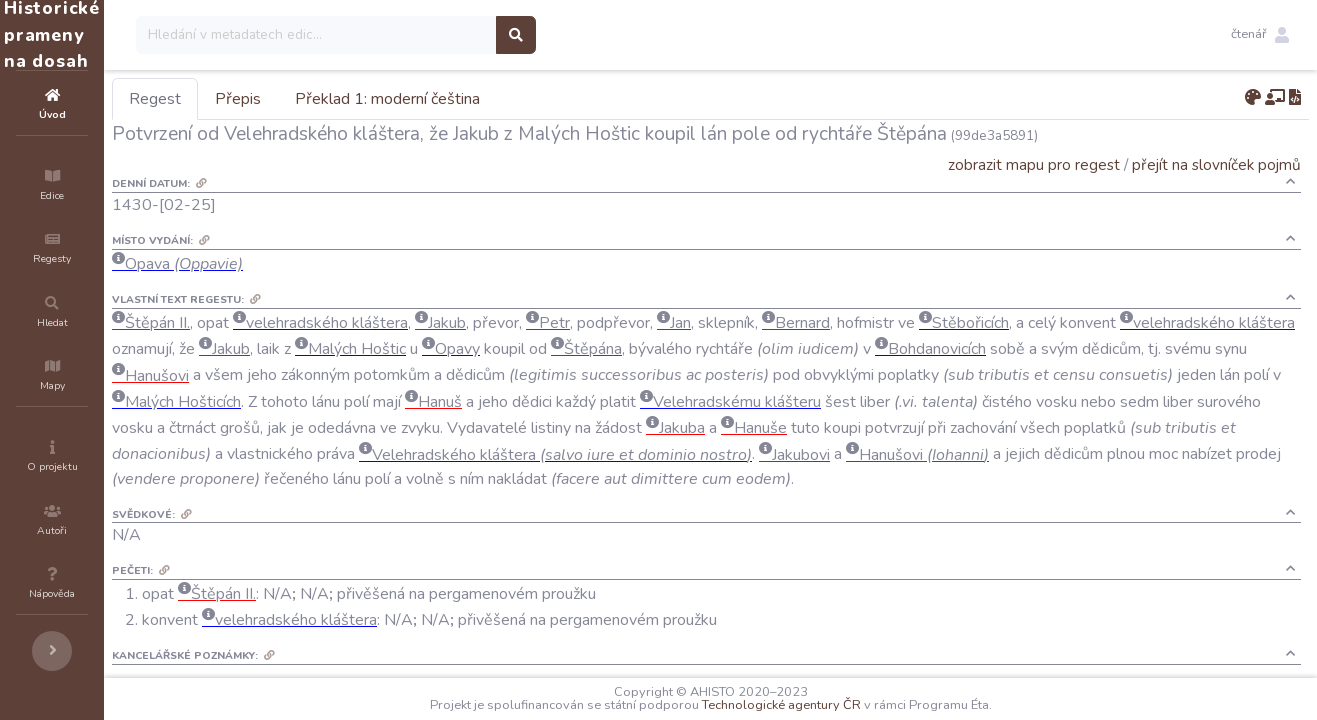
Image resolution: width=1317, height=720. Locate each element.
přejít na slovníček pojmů (1216, 164)
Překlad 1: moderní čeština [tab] (507, 99)
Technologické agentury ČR (841, 705)
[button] (1260, 35)
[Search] (436, 35)
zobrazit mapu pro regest (1034, 164)
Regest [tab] (275, 99)
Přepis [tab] (358, 99)
